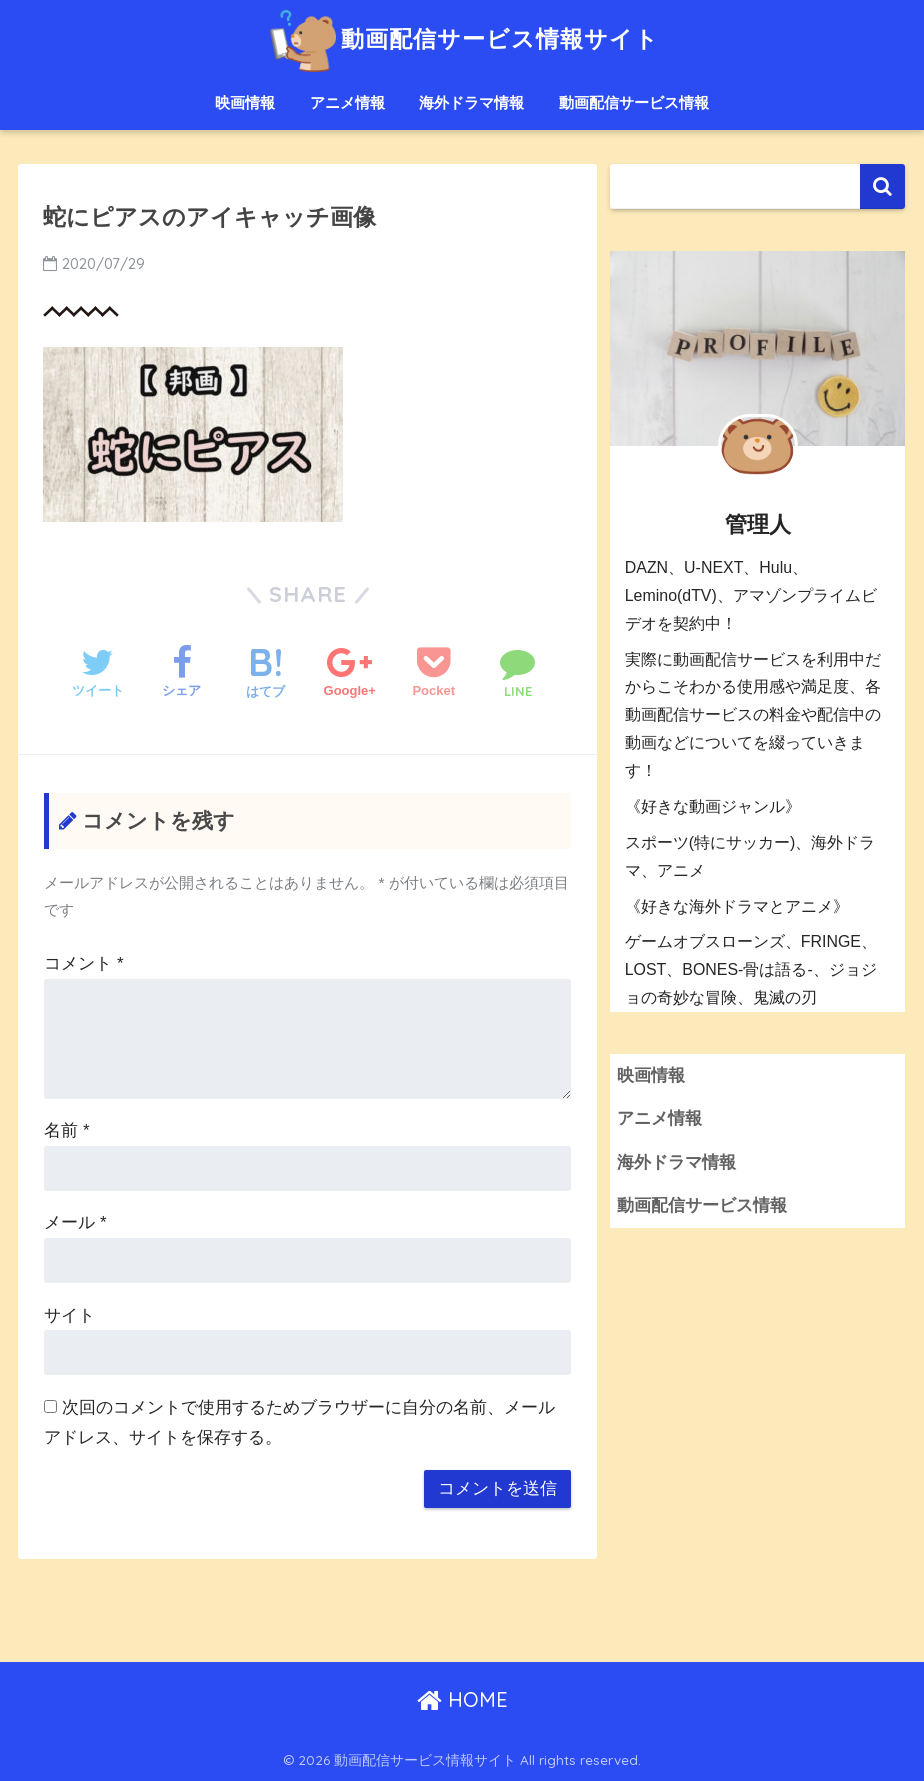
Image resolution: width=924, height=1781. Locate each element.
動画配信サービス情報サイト (461, 38)
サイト (69, 1315)
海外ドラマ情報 (471, 102)
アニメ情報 (347, 102)
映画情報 (245, 102)
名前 (66, 1130)
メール (75, 1222)
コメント (83, 963)
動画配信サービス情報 (634, 102)
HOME (462, 1699)
